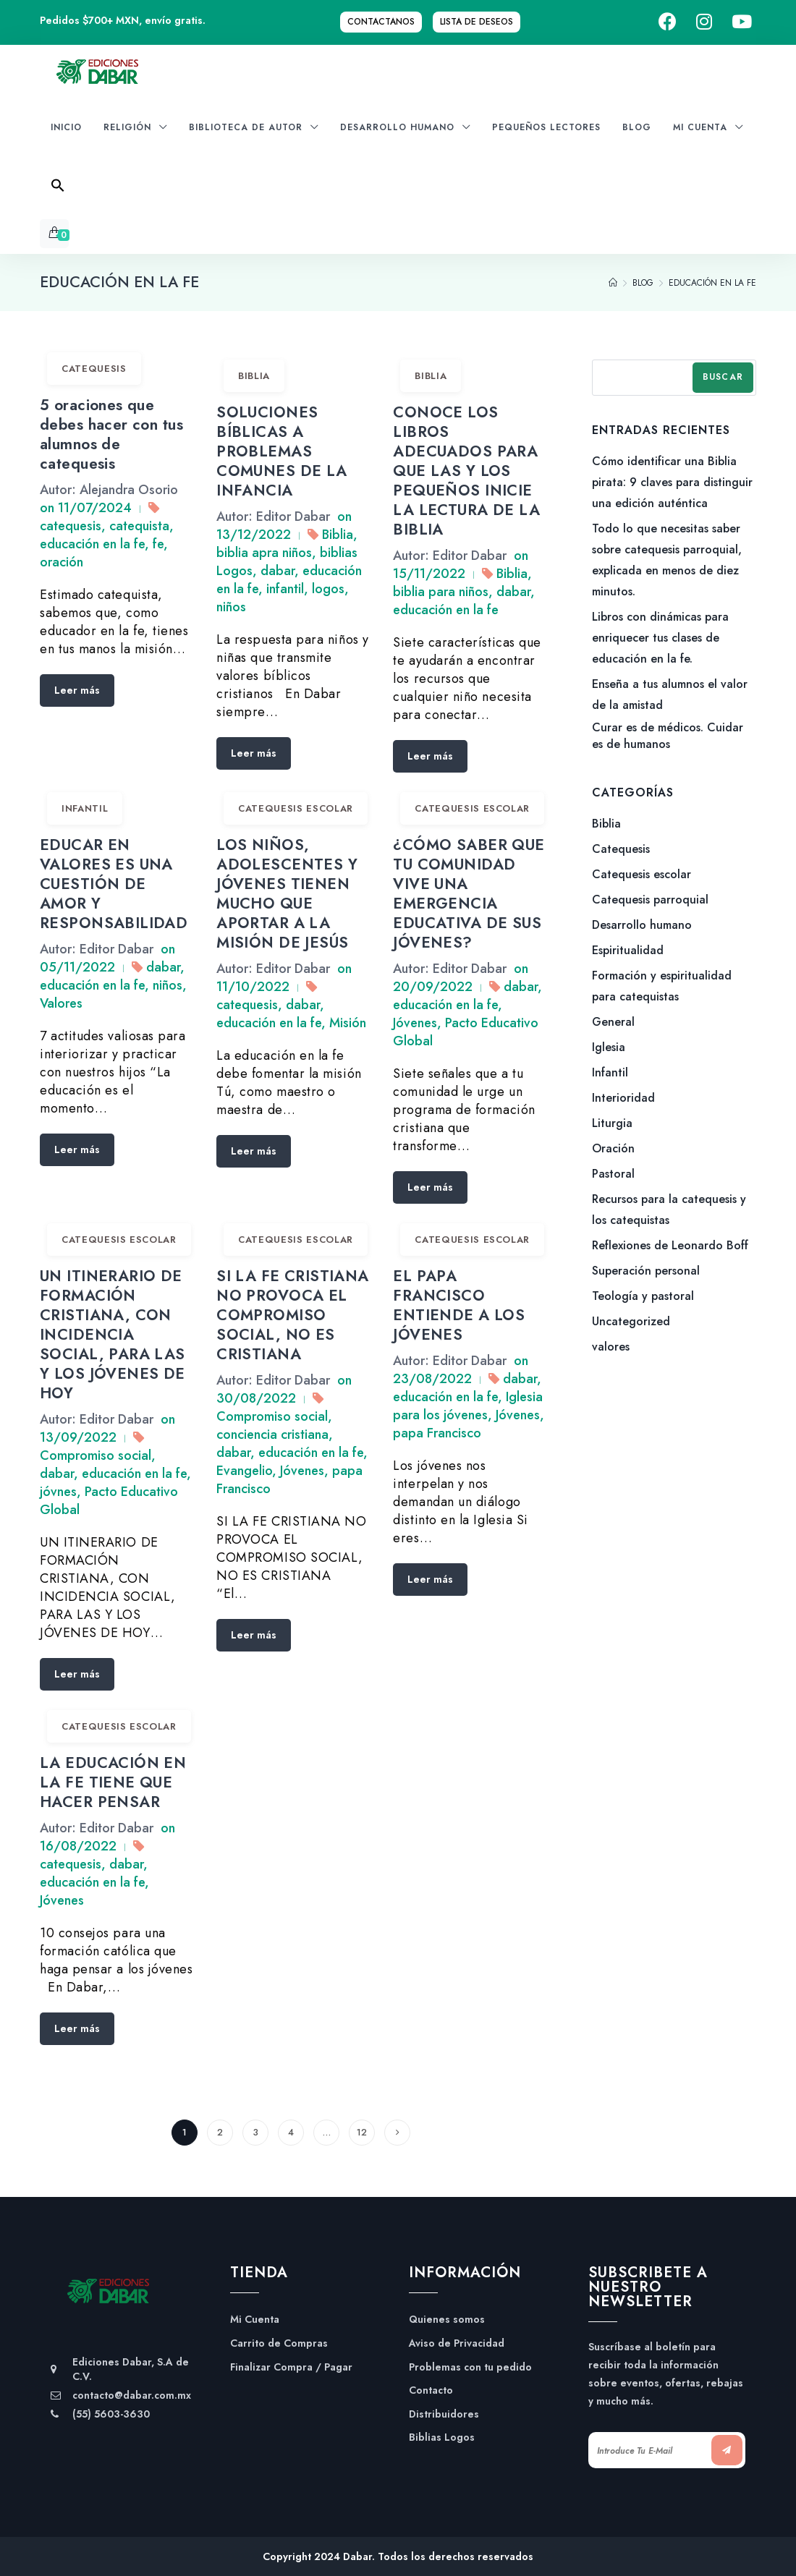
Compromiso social (95, 1455)
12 (362, 2132)
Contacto (431, 2390)
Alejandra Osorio (129, 489)
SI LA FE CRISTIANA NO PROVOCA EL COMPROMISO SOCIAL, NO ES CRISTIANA (292, 1315)
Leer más (77, 690)
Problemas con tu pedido (470, 2367)
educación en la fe (92, 544)
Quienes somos (447, 2319)
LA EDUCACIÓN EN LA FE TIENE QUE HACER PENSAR (113, 1782)
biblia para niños (440, 591)
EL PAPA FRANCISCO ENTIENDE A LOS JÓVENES (459, 1305)
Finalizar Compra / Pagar (291, 2367)
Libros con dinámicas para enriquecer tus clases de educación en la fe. (660, 637)
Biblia (254, 376)
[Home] (613, 282)
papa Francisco (437, 1433)
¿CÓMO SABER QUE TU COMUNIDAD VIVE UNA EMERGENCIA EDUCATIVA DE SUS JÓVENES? (468, 893)
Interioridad (623, 1097)
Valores (61, 1003)
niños (231, 607)
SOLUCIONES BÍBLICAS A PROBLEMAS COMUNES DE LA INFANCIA (281, 451)
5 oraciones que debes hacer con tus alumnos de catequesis (111, 434)
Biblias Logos (442, 2437)
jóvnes (58, 1491)
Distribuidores (444, 2414)
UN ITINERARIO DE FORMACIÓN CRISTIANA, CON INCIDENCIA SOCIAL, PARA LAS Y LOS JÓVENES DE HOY (112, 1334)
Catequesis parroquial (650, 899)
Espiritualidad (628, 950)
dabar (278, 570)
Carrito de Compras (279, 2343)
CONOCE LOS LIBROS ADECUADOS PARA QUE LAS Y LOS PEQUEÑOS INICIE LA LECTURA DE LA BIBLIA (466, 470)
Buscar (723, 376)
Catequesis (94, 368)
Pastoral (613, 1173)
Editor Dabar (293, 516)
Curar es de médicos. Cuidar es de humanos (667, 736)
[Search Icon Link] (58, 190)
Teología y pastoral (643, 1296)
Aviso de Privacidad (456, 2343)
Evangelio (244, 1470)
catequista (139, 526)
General (613, 1021)
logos (328, 588)
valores (611, 1347)
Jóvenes (415, 1022)
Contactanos (381, 21)
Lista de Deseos (476, 21)
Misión (347, 1022)
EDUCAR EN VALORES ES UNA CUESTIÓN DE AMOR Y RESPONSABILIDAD (113, 884)
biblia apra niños (264, 552)
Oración (613, 1148)
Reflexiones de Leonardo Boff (670, 1245)
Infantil (85, 808)
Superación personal (646, 1270)
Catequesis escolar (295, 808)
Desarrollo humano (642, 925)
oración (61, 562)
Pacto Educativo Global (465, 1031)
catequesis (70, 526)
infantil (285, 588)
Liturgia (612, 1123)
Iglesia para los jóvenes (468, 1405)
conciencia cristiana (272, 1434)
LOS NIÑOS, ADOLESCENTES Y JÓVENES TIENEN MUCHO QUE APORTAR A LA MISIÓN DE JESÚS (286, 893)
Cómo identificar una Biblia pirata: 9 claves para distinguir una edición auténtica (672, 482)
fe (158, 544)
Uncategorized (631, 1321)
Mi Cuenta (254, 2319)
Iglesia (608, 1047)
